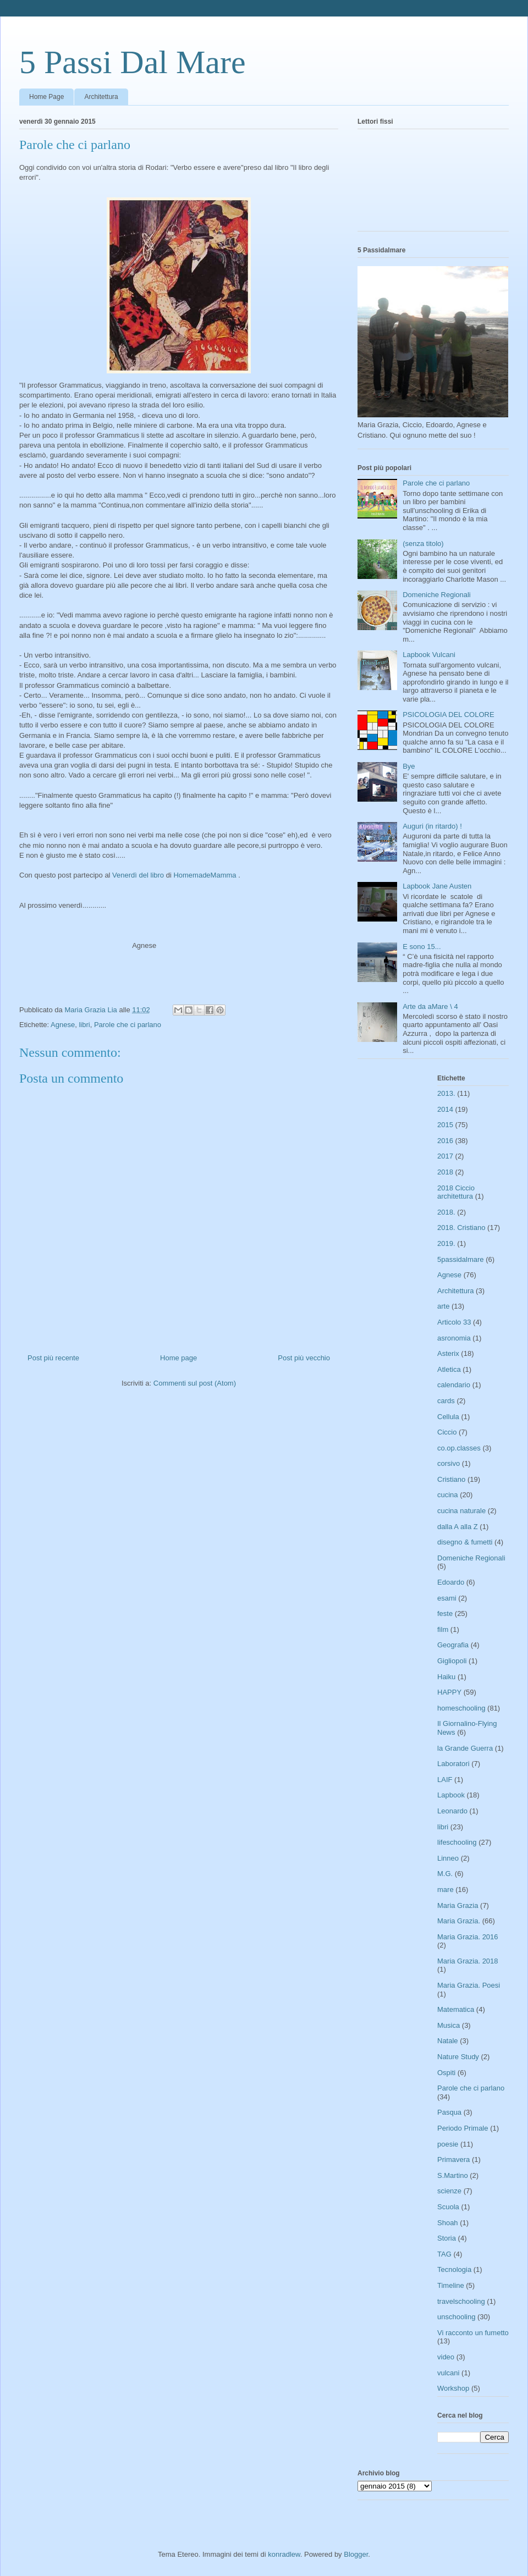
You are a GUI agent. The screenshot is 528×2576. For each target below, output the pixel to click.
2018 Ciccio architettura (456, 1192)
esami (447, 1598)
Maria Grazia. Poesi (468, 1985)
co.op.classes (459, 1448)
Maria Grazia (457, 1905)
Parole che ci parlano (127, 1025)
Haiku (446, 1677)
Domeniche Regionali (437, 595)
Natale (447, 2041)
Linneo (448, 1858)
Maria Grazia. (458, 1921)
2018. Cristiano (461, 1227)
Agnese (63, 1025)
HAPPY (449, 1692)
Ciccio (447, 1432)
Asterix (448, 1353)
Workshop (453, 2388)
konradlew (284, 2554)
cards (446, 1401)
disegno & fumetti (464, 1542)
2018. (446, 1212)
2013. (446, 1093)
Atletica (449, 1369)
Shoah (447, 2223)
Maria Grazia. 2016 (467, 1937)
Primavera (453, 2159)
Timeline (450, 2285)
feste (445, 1613)
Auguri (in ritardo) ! (432, 826)
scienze (449, 2191)
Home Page (46, 97)
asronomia (454, 1338)
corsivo (448, 1463)
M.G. (445, 1873)
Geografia (453, 1645)
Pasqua (449, 2112)
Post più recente (53, 1358)
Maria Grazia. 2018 (467, 1961)
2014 (445, 1109)
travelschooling (461, 2301)
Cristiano (451, 1479)
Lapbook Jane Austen (437, 886)
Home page (178, 1358)
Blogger (356, 2554)
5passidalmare (460, 1259)
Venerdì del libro (138, 875)
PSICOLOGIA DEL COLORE (448, 714)
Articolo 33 (454, 1322)
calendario (453, 1385)
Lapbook (451, 1795)
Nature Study (458, 2057)
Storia (446, 2238)
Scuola (448, 2207)
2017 (445, 1156)
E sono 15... (422, 946)
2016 (445, 1141)
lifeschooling (457, 1842)
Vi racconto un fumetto (473, 2333)
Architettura (101, 97)
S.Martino (452, 2175)
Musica (448, 2025)
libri (84, 1025)
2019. (446, 1243)
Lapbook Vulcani (429, 654)
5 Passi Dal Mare (132, 62)
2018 (445, 1172)
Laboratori (453, 1763)
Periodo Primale (462, 2128)
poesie (447, 2144)
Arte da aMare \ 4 (430, 1006)
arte (443, 1306)
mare (445, 1889)
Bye (409, 766)
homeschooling (461, 1708)
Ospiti (446, 2072)
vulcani (448, 2373)
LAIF (444, 1779)
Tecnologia (454, 2269)
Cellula (448, 1417)
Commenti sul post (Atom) (194, 1383)
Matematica (455, 2009)
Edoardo (450, 1582)
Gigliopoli (451, 1661)
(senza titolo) (423, 543)
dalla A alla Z (457, 1527)
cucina (447, 1495)
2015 (445, 1125)
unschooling (456, 2317)
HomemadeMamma (204, 875)
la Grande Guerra (465, 1748)
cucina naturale (461, 1511)
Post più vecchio (304, 1358)
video (445, 2357)
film (442, 1629)
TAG (444, 2254)
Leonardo (452, 1811)
